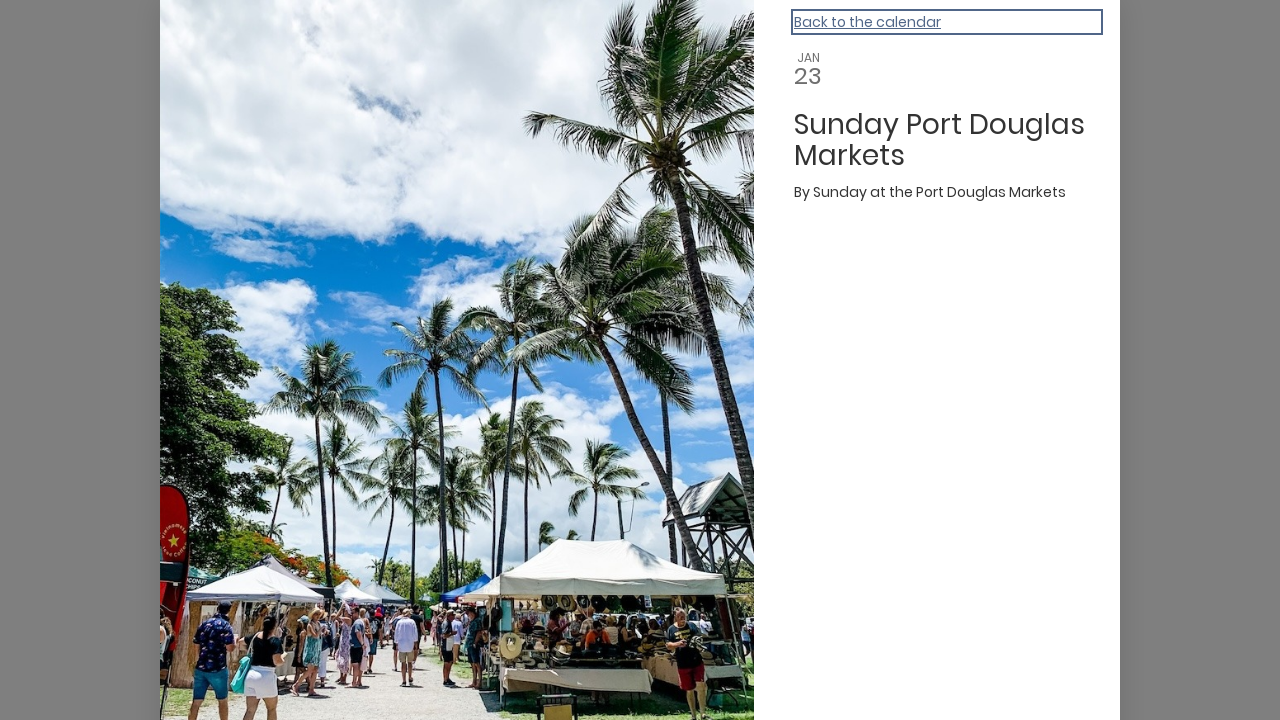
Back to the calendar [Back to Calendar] (867, 22)
